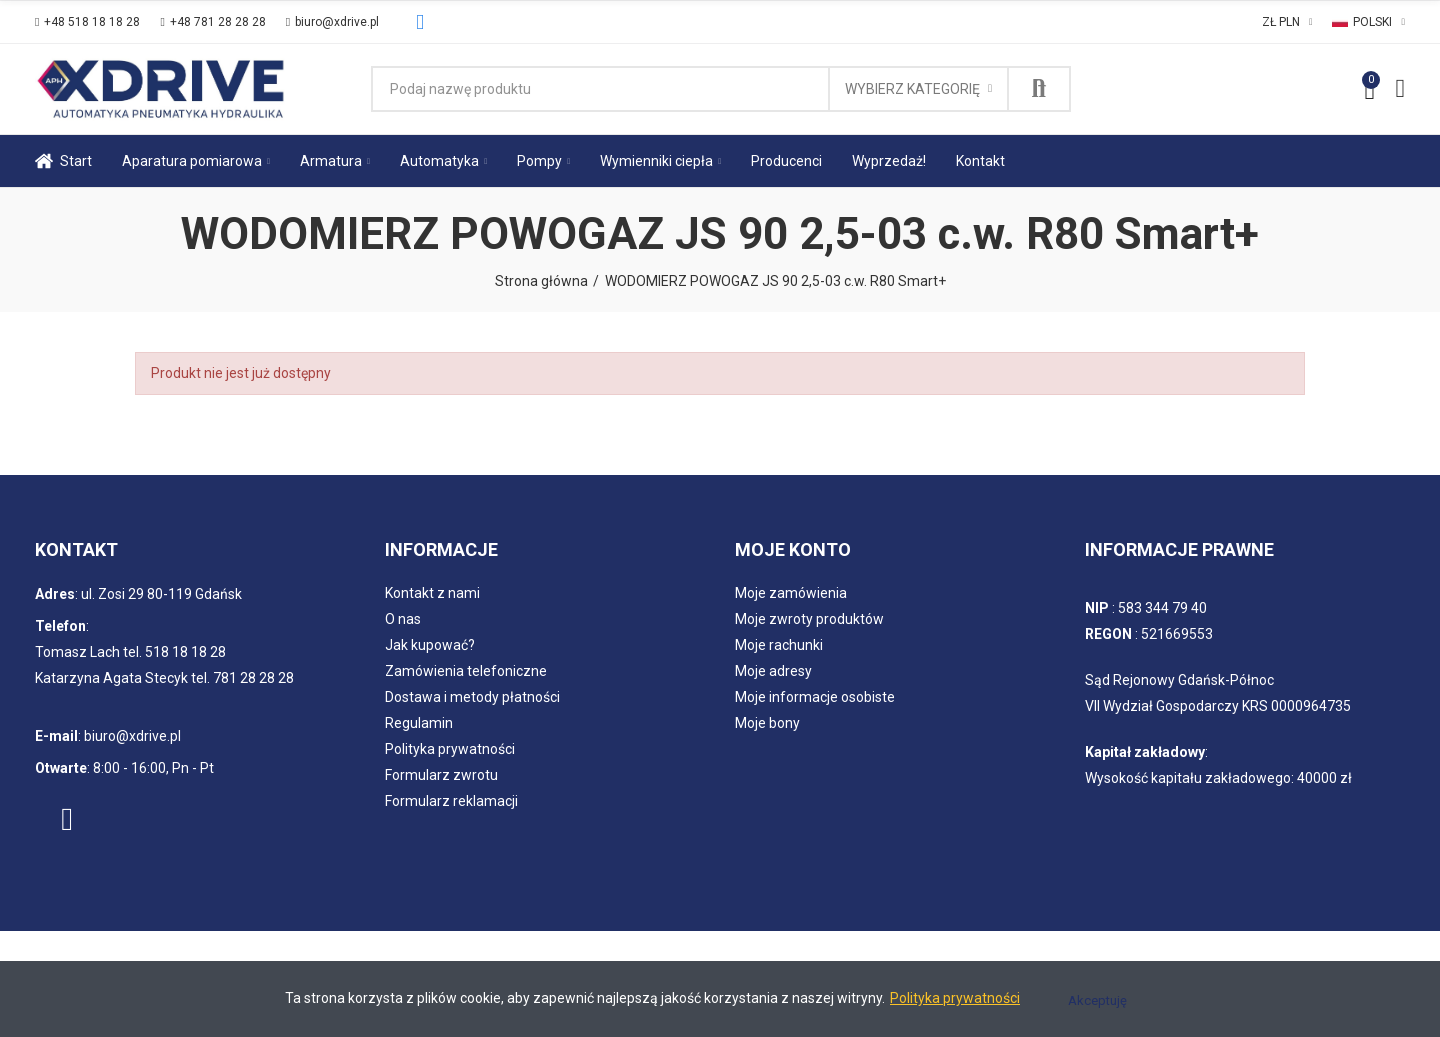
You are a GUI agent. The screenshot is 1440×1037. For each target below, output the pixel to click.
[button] (87, 22)
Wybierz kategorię (912, 89)
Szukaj (1039, 89)
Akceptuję (1097, 1000)
